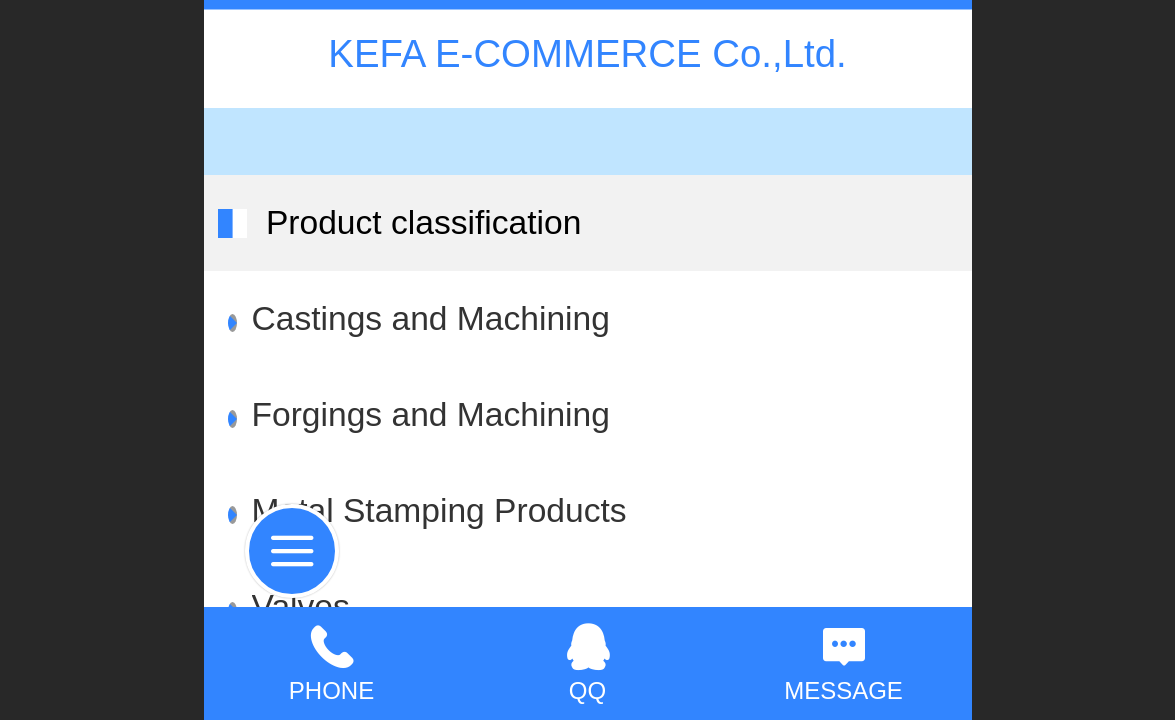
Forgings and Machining (431, 414)
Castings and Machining (431, 318)
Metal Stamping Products (439, 510)
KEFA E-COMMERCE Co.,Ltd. (587, 53)
